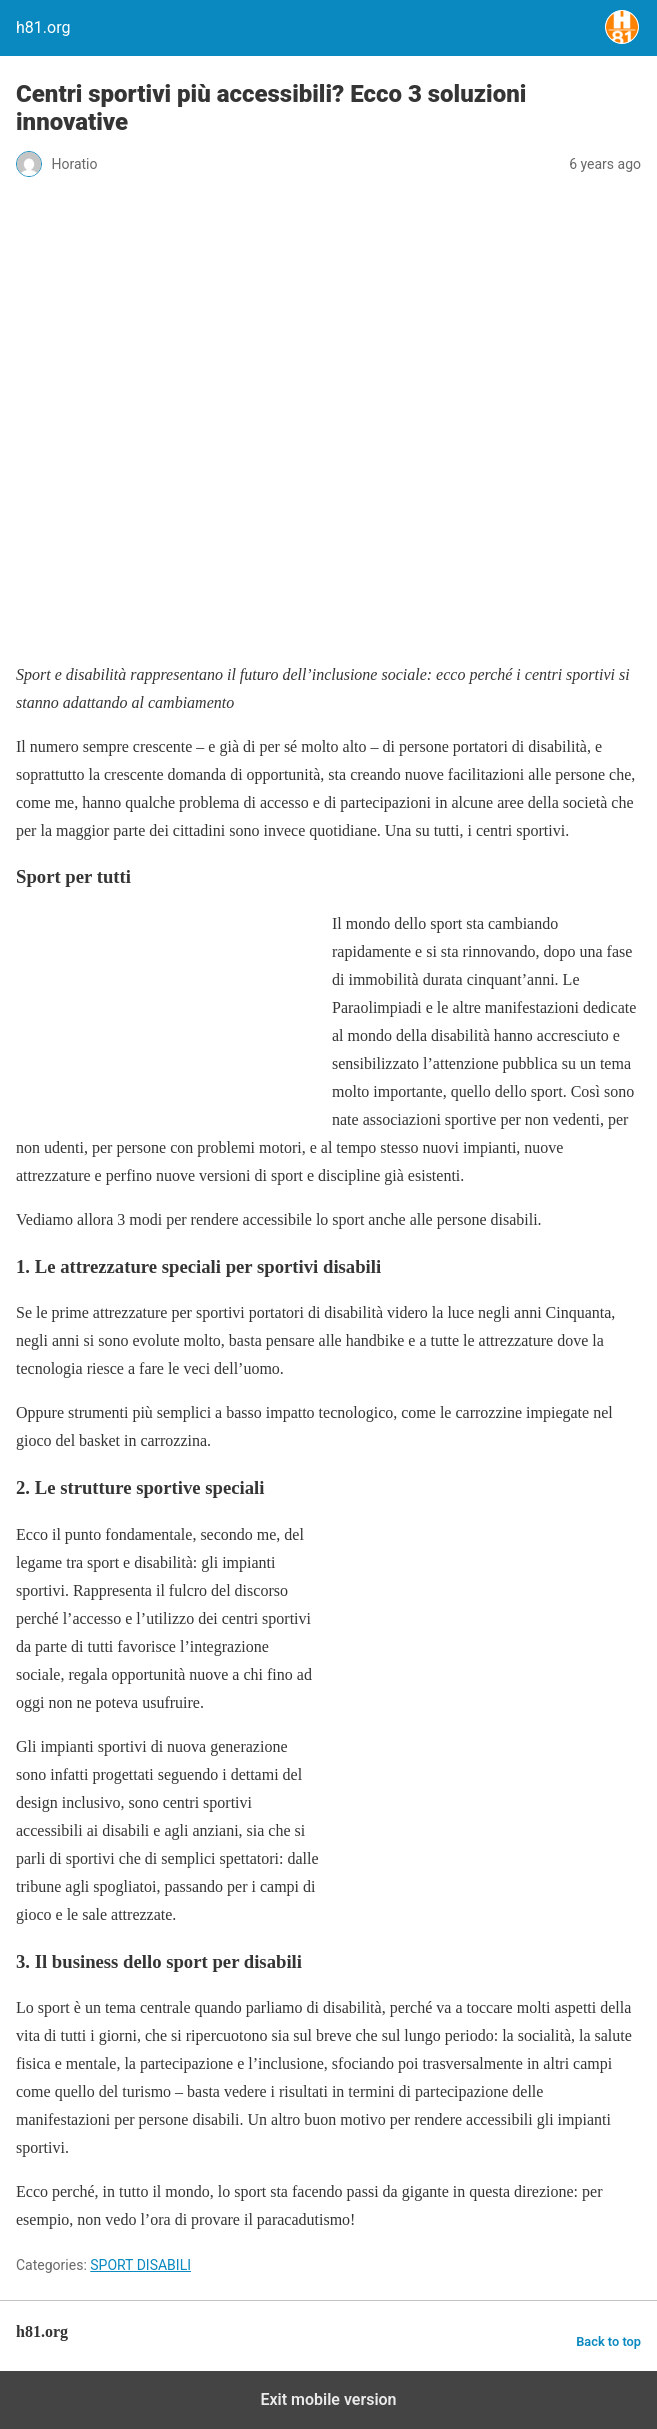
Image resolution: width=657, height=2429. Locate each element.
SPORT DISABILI (140, 2265)
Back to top (608, 2341)
